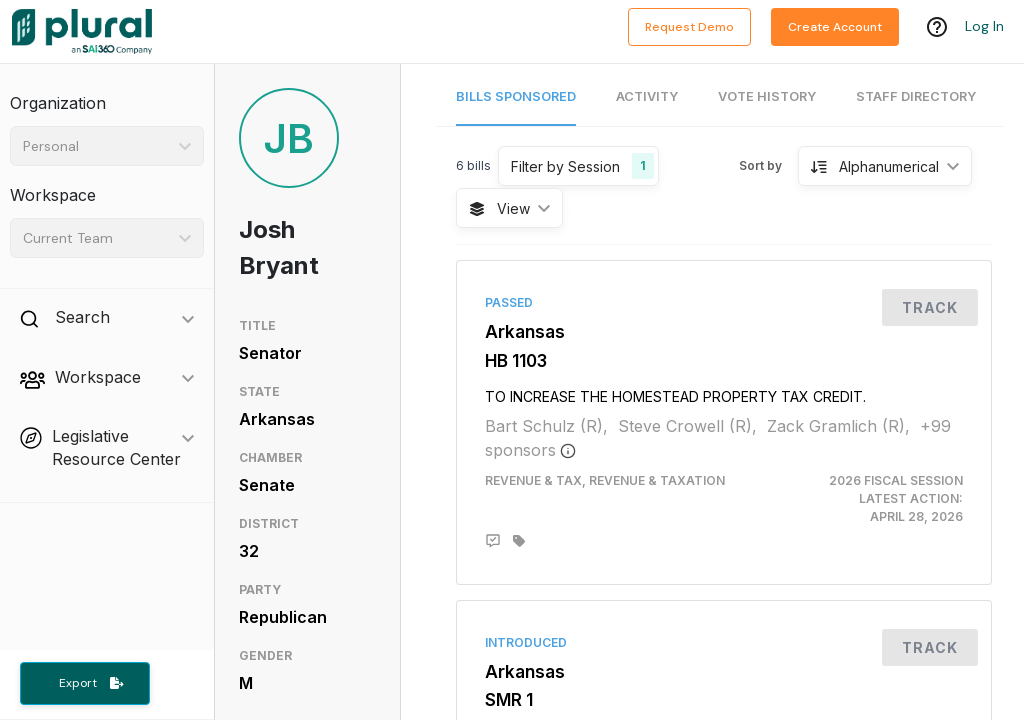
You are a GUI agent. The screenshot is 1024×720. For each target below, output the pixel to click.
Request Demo (689, 27)
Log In (984, 27)
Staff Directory (916, 96)
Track (930, 307)
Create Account (835, 27)
